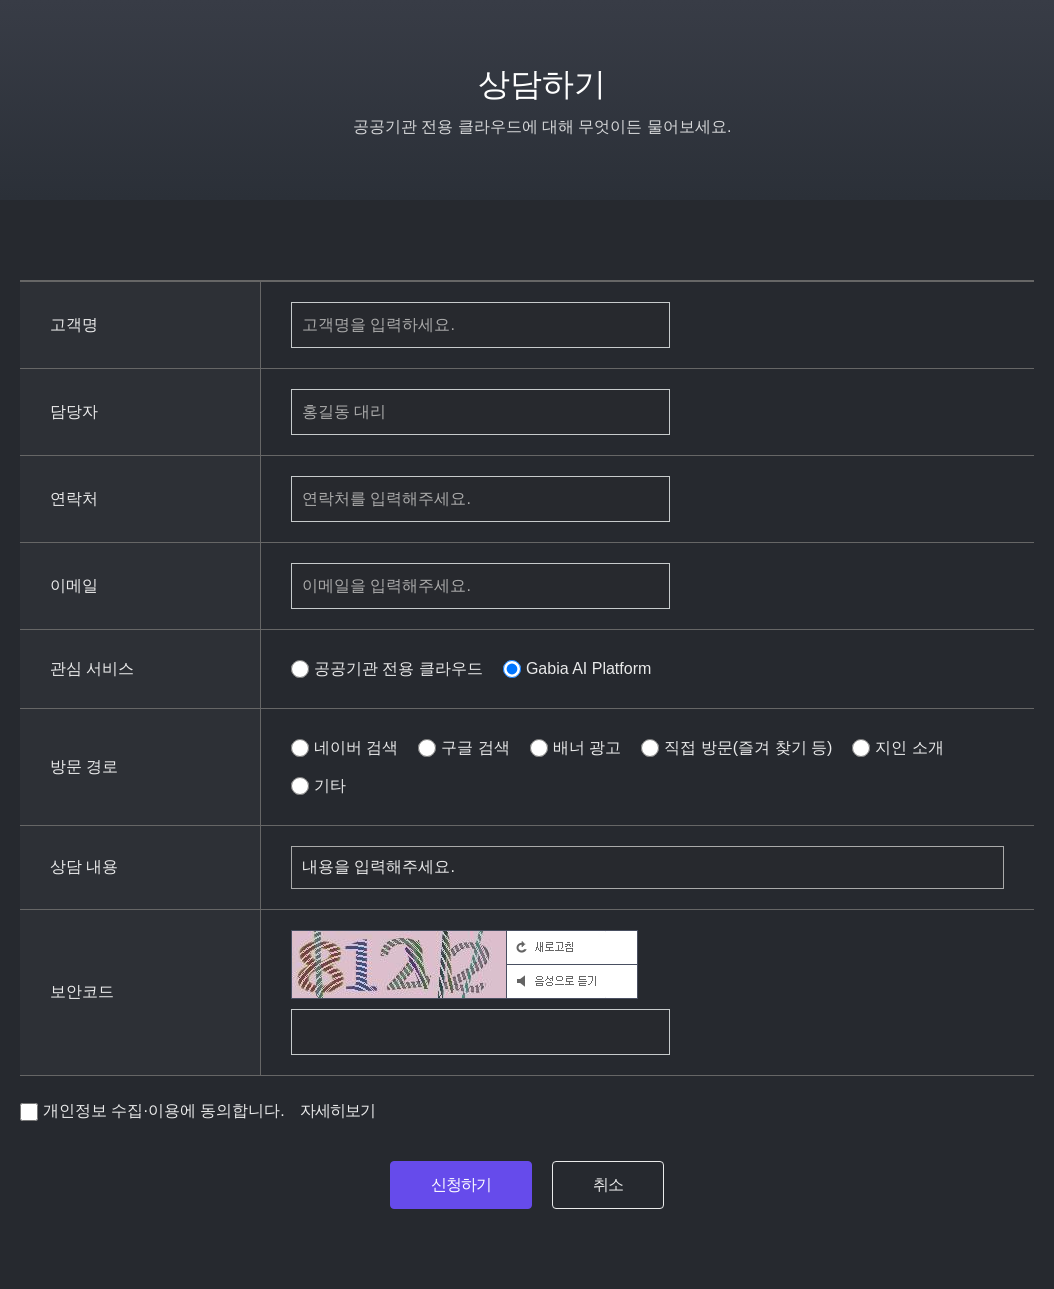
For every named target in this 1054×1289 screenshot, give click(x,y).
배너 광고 (575, 748)
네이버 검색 (344, 748)
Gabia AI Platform (577, 669)
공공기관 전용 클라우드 (387, 669)
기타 (318, 786)
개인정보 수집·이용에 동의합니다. (152, 1111)
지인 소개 (897, 748)
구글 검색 (463, 748)
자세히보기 (337, 1110)
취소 (608, 1184)
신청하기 (461, 1184)
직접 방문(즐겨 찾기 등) (736, 748)
